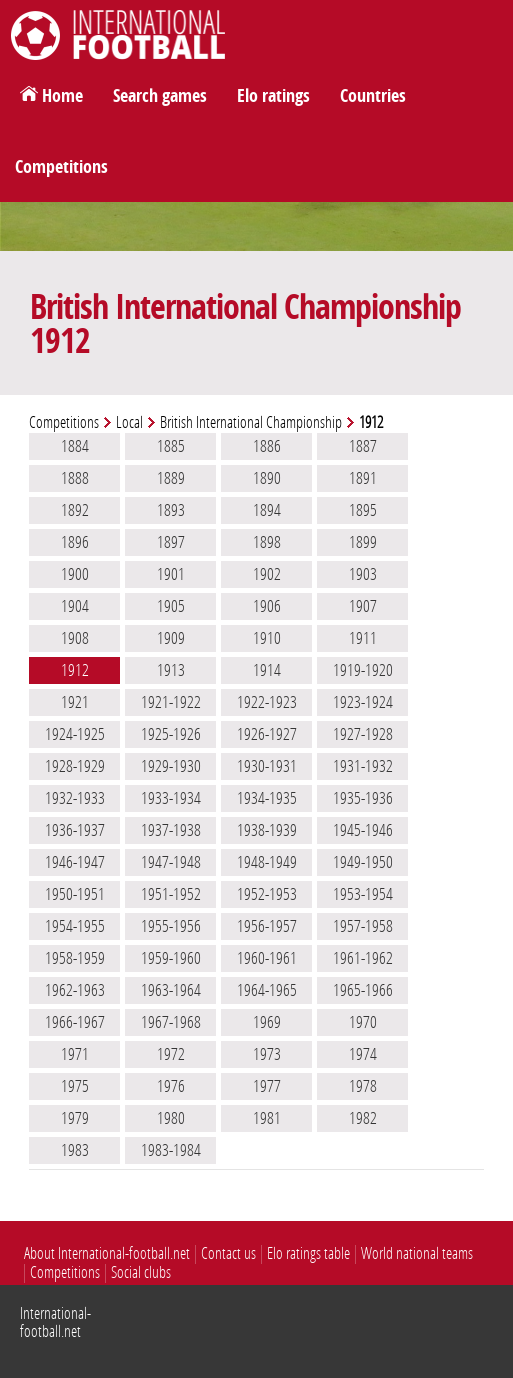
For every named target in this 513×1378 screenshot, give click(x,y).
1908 (75, 638)
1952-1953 (267, 894)
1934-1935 (267, 798)
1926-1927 (267, 734)
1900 (75, 574)
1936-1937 (75, 830)
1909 (171, 638)
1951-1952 (171, 894)
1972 (171, 1054)
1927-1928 (363, 734)
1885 (171, 446)
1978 (363, 1086)
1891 (363, 478)
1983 (75, 1150)
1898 (267, 542)
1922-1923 (267, 702)
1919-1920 (363, 670)
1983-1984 (171, 1150)
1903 (363, 574)
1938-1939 (267, 830)
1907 (363, 606)
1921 (75, 702)
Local (129, 422)
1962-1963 (75, 990)
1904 (75, 606)
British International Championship (251, 422)
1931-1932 (363, 766)
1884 (75, 446)
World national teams (417, 1253)
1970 (363, 1022)
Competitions (61, 167)
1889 (171, 478)
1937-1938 (171, 830)
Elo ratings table (308, 1253)
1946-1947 (75, 862)
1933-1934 (171, 798)
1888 (75, 478)
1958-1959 (75, 958)
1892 (75, 510)
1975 (75, 1086)
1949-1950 (363, 862)
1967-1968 (171, 1022)
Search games (160, 96)
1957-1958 (363, 926)
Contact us (228, 1253)
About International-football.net (107, 1253)
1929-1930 (171, 766)
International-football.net (55, 1322)
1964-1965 (267, 990)
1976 (171, 1086)
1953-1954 (363, 894)
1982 (363, 1118)
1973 (267, 1054)
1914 (267, 670)
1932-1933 (75, 798)
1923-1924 (363, 702)
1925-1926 (171, 734)
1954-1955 (75, 926)
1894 (267, 510)
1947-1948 (171, 862)
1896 (75, 542)
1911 (363, 638)
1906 (267, 606)
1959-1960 (171, 958)
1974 (363, 1054)
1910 (267, 638)
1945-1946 (363, 830)
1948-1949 (267, 862)
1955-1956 (171, 926)
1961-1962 (363, 958)
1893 (171, 510)
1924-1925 (75, 734)
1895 (363, 510)
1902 (267, 574)
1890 (267, 478)
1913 (171, 670)
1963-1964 (171, 990)
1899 (363, 542)
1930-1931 (267, 766)
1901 (171, 574)
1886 (267, 446)
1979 (75, 1118)
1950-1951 (75, 894)
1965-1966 (363, 990)
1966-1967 (75, 1022)
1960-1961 (267, 958)
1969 (267, 1022)
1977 (267, 1086)
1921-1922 (171, 702)
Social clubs (141, 1272)
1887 (363, 446)
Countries (373, 96)
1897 (171, 542)
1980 (171, 1118)
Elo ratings (273, 96)
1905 (171, 606)
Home (62, 96)
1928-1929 (75, 766)
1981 (267, 1118)
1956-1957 (267, 926)
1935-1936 (363, 798)
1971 (75, 1054)
